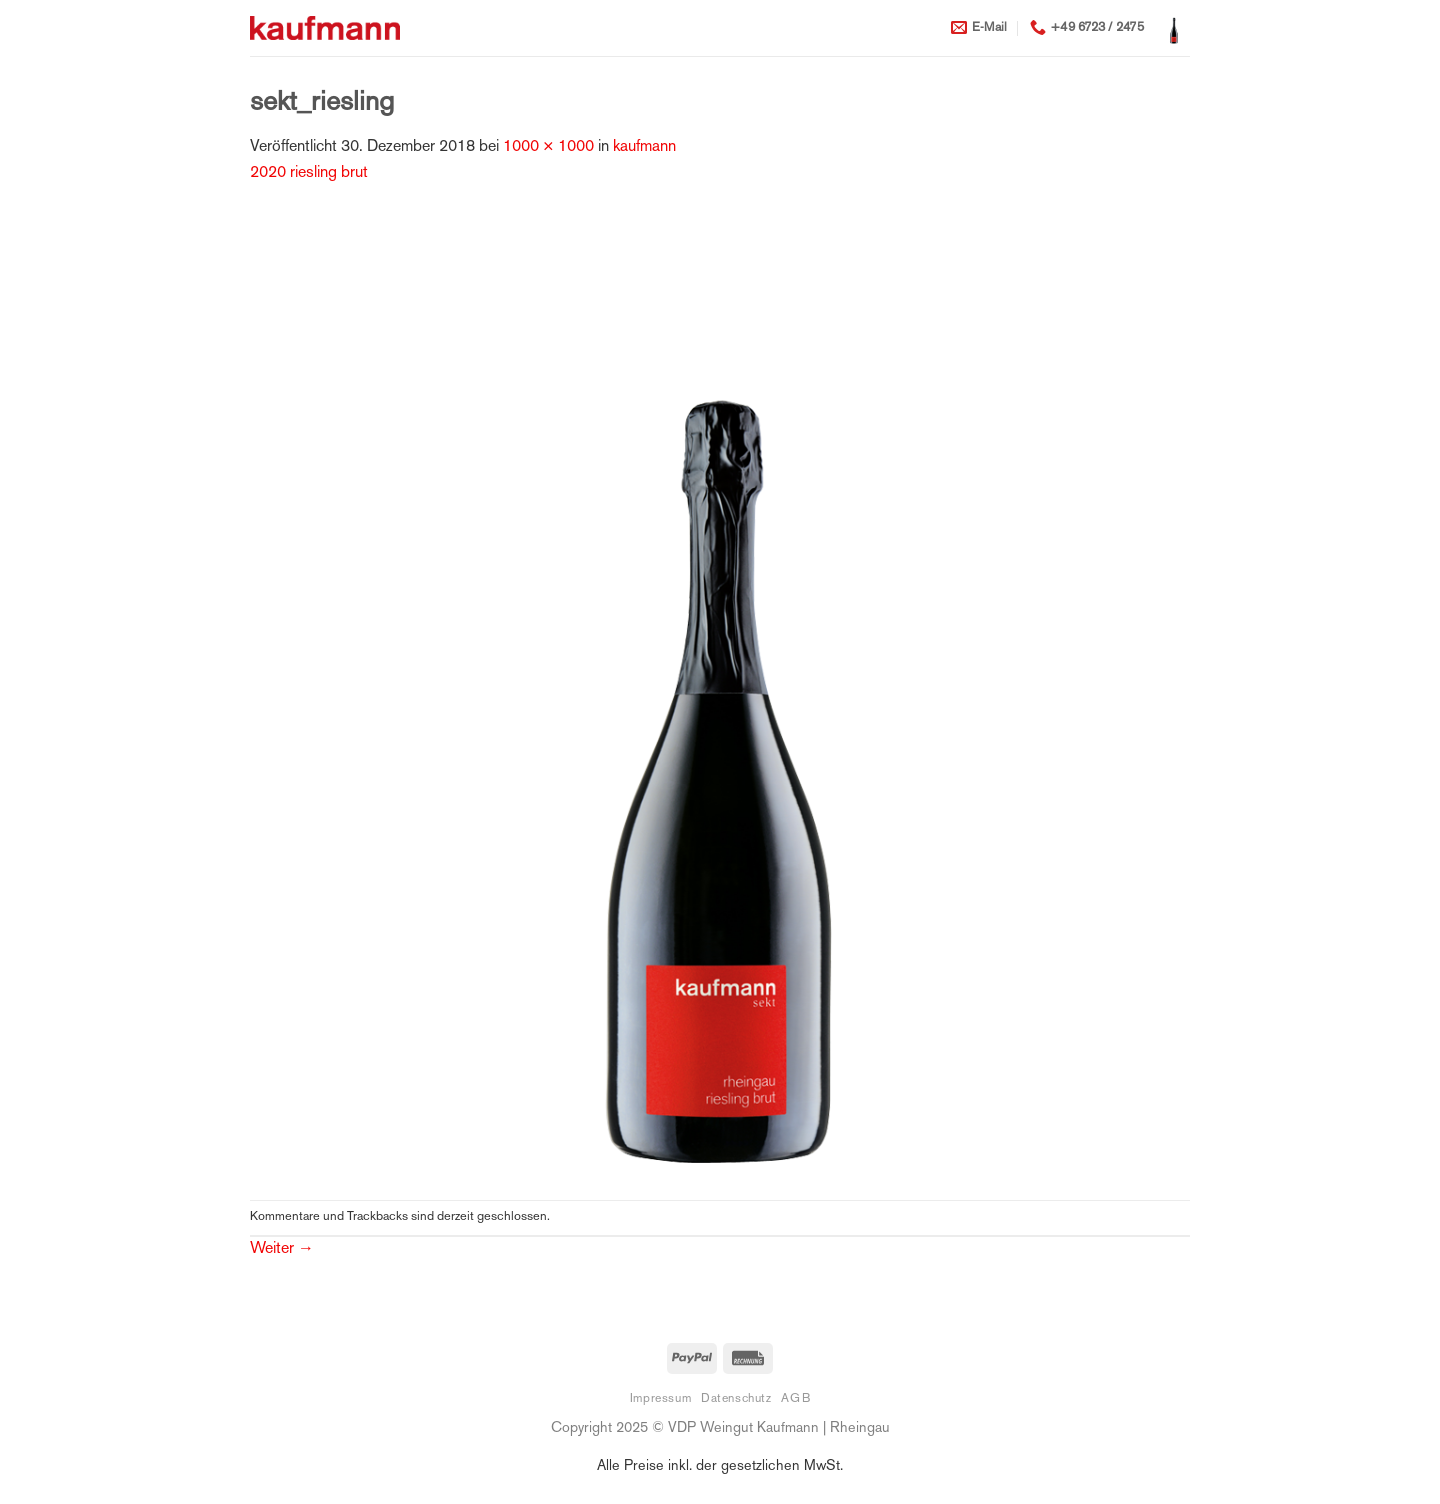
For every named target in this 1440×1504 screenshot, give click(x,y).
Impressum (661, 1399)
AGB (795, 1399)
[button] (1174, 28)
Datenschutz (736, 1399)
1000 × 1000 (548, 147)
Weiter (282, 1249)
